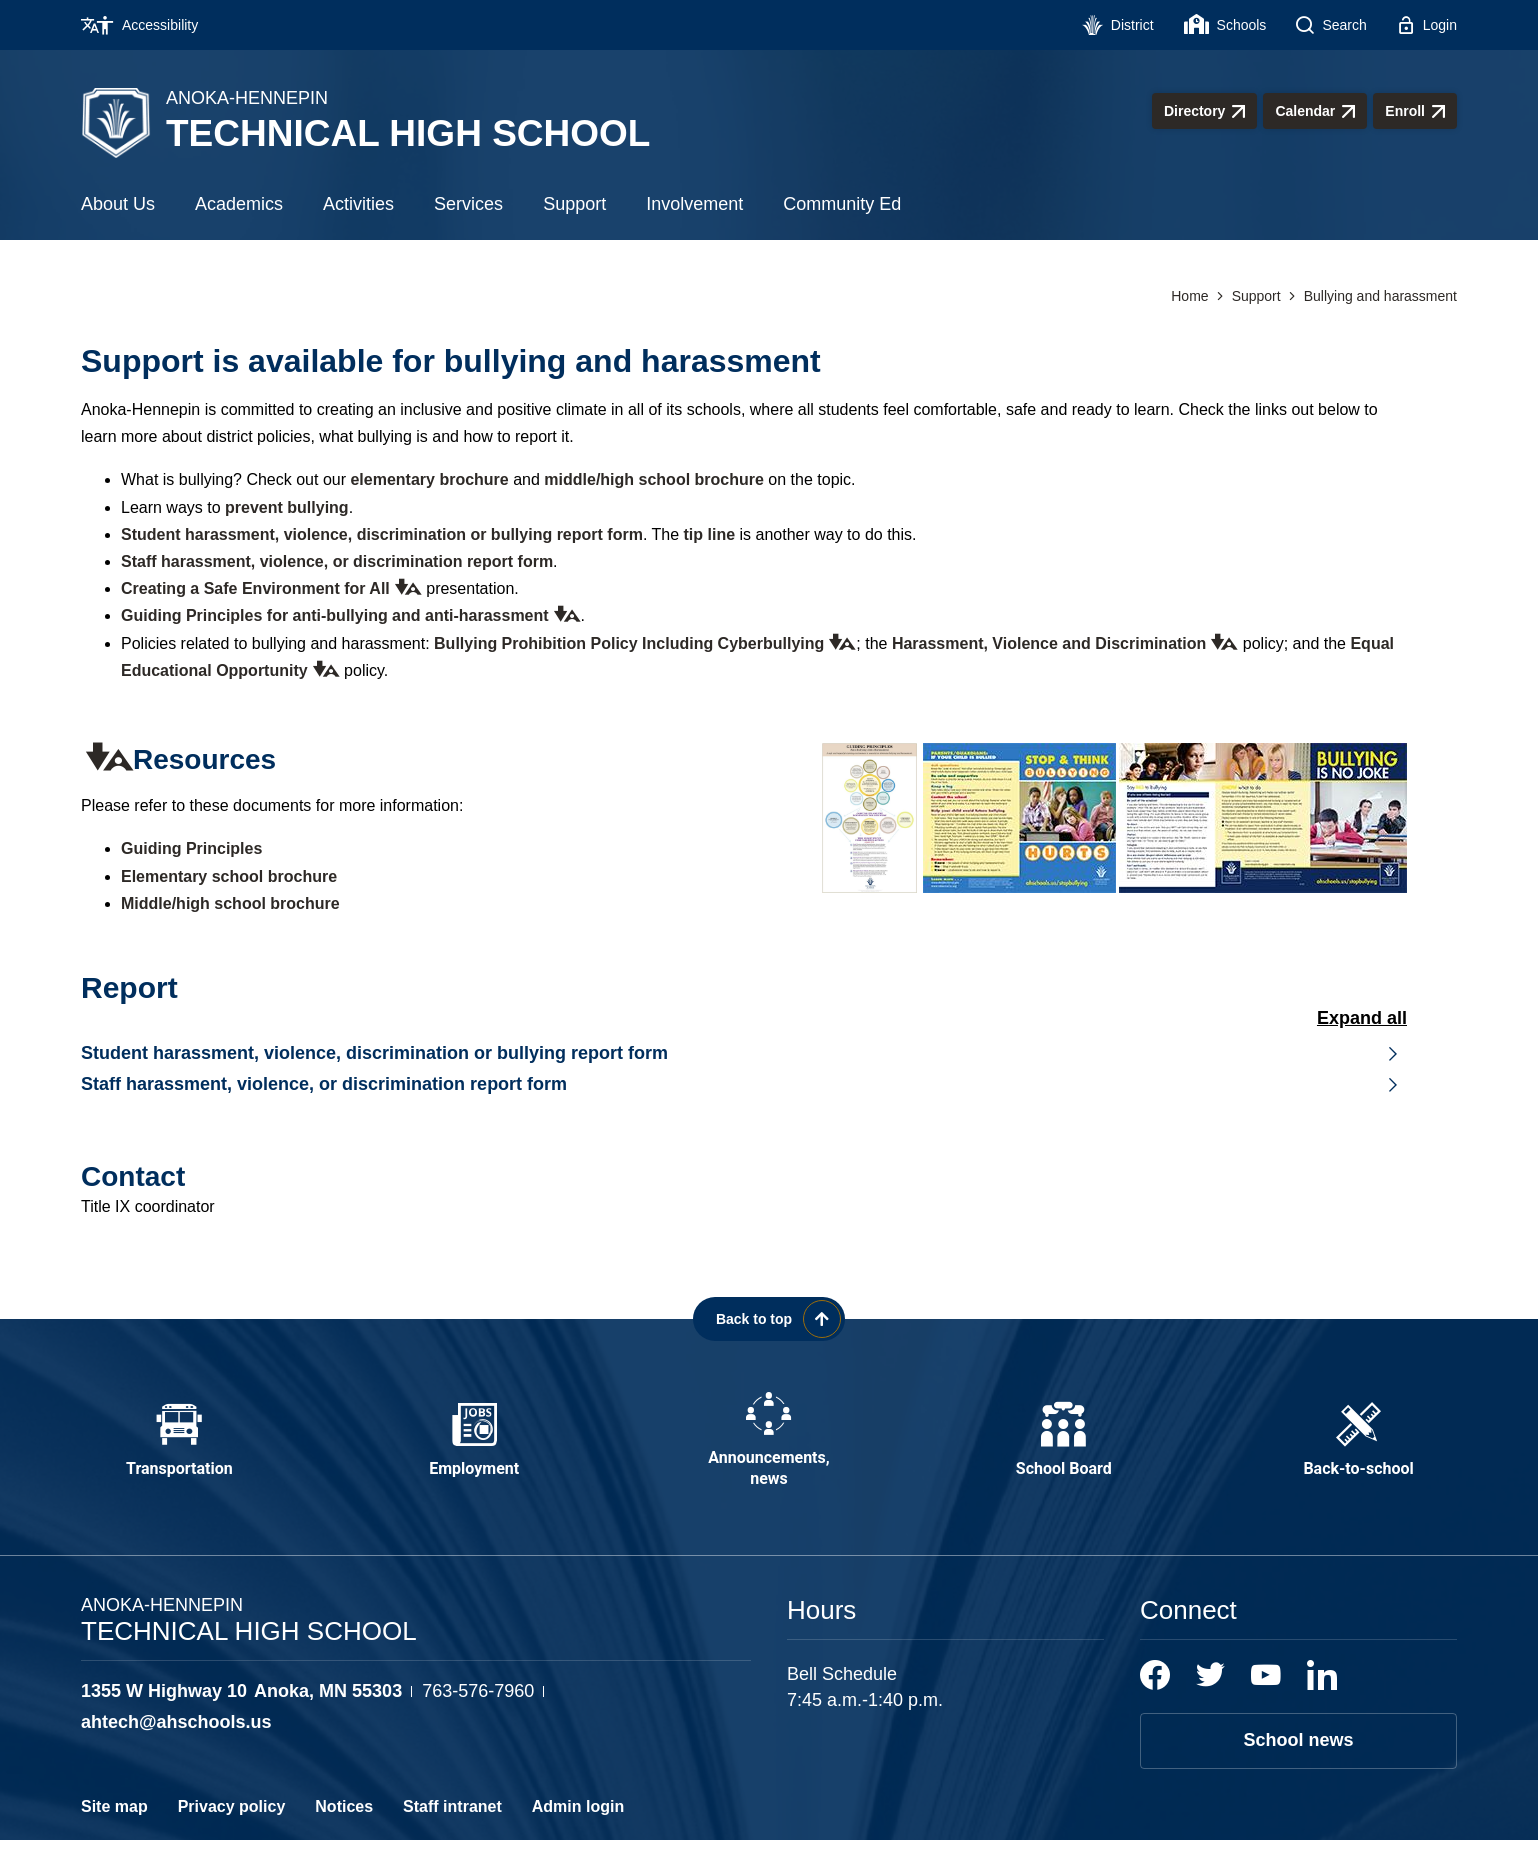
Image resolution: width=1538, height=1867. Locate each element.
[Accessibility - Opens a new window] (147, 25)
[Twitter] (1210, 1702)
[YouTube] (1266, 1702)
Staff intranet (452, 1833)
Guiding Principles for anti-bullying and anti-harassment (335, 615)
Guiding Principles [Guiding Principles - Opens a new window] (191, 848)
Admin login (578, 1833)
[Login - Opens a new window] (1427, 25)
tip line (710, 534)
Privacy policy (232, 1833)
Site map (114, 1833)
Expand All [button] (1362, 1018)
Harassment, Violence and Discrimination (1049, 643)
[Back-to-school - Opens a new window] (1359, 1454)
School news (1298, 1767)
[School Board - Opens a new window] (1064, 1454)
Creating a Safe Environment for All (255, 588)
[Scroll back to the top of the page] (769, 1319)
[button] (406, 587)
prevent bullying (287, 507)
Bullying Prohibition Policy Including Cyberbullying (629, 643)
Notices (344, 1833)
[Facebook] (1155, 1702)
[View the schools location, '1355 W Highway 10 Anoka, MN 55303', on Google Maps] (241, 1718)
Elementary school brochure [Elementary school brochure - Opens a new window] (229, 876)
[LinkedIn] (1322, 1702)
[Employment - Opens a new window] (474, 1454)
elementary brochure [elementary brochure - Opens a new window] (429, 479)
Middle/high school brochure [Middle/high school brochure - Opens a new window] (230, 903)
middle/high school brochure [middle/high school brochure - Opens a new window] (654, 479)
